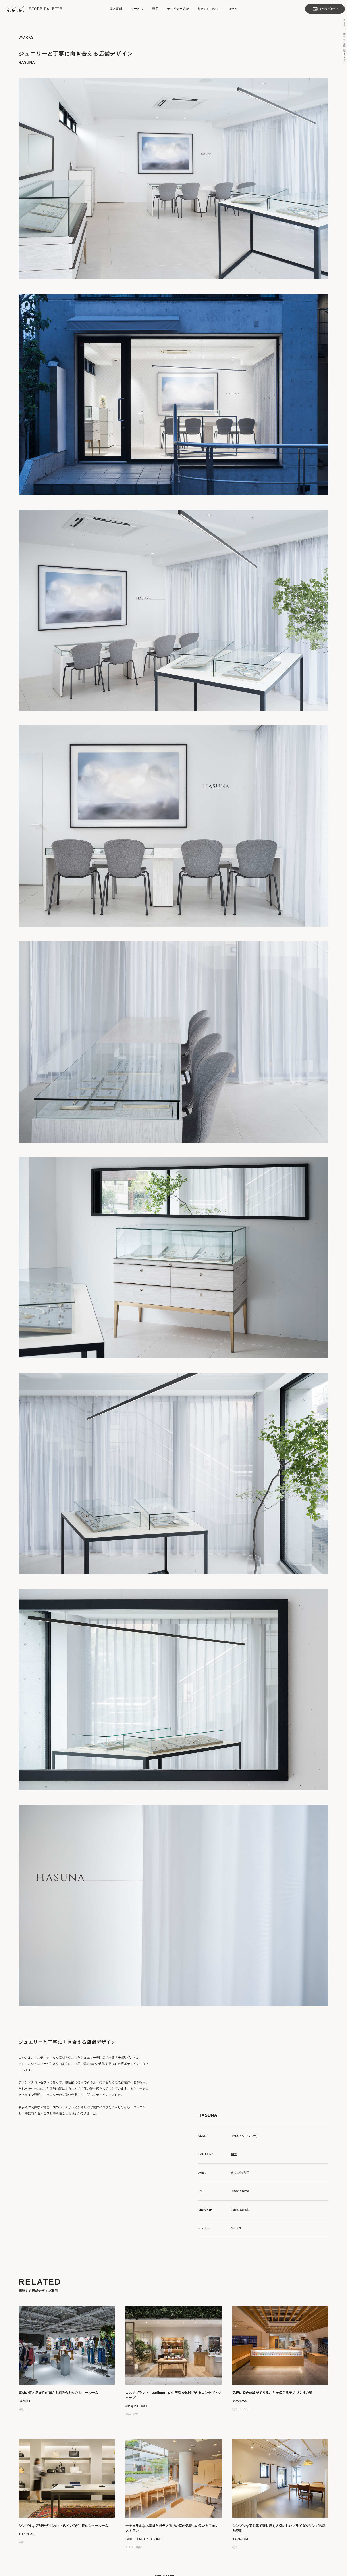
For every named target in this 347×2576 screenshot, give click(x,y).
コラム (232, 8)
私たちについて (208, 8)
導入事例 (116, 8)
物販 (234, 2154)
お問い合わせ (325, 9)
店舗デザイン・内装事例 (344, 36)
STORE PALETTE (34, 9)
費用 (155, 8)
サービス (137, 8)
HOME (344, 22)
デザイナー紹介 (178, 8)
